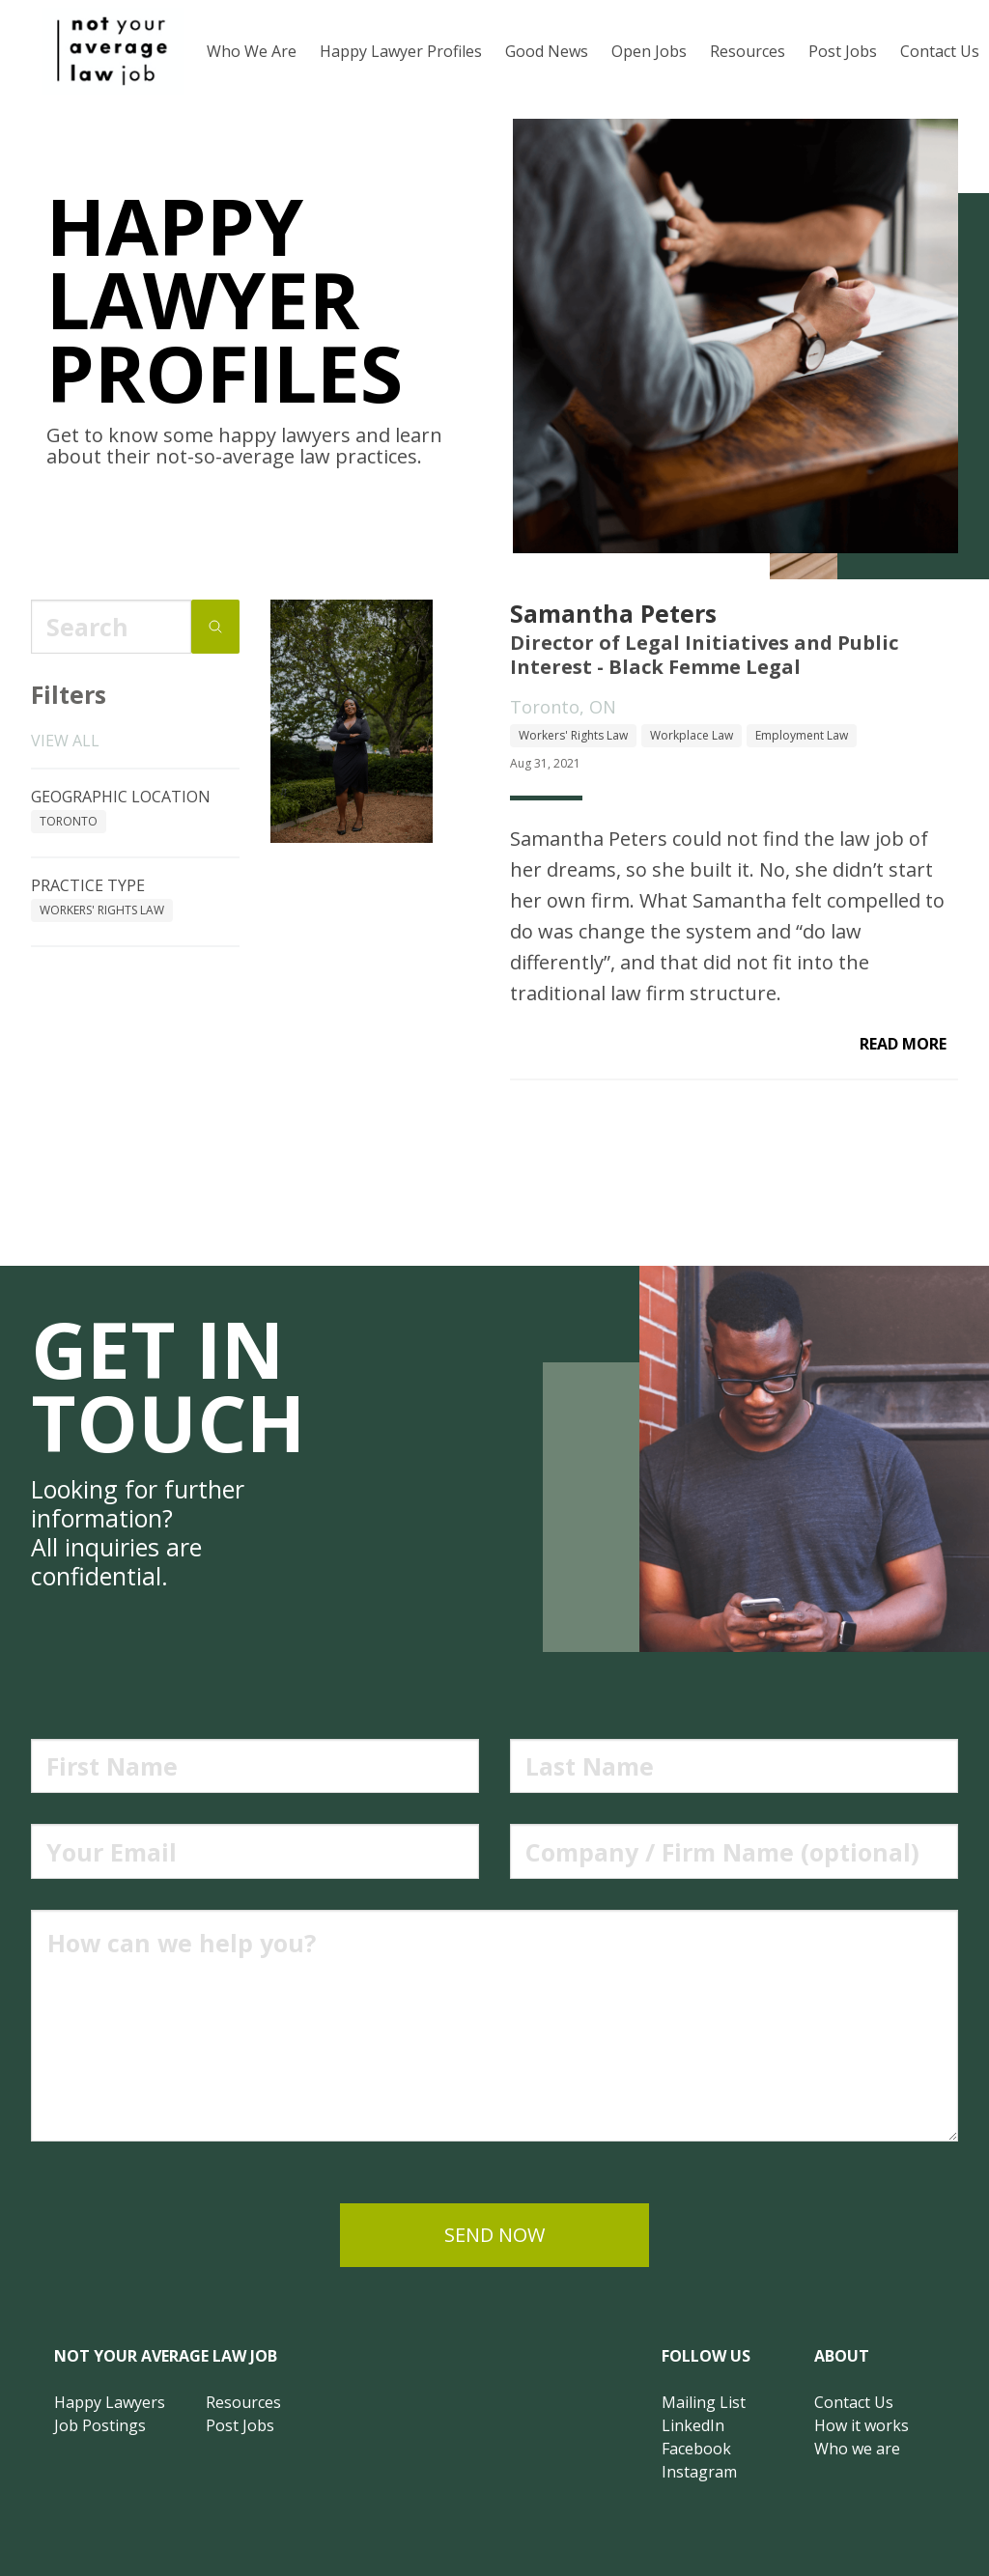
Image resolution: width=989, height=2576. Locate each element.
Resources (747, 51)
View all (65, 740)
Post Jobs (842, 51)
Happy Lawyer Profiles (401, 51)
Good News (546, 51)
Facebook (696, 2448)
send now (494, 2235)
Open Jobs (649, 51)
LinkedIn (693, 2425)
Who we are (857, 2448)
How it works (861, 2425)
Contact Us (853, 2402)
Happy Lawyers (109, 2402)
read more (903, 1043)
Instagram (699, 2471)
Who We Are (252, 51)
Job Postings (100, 2425)
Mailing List (704, 2402)
